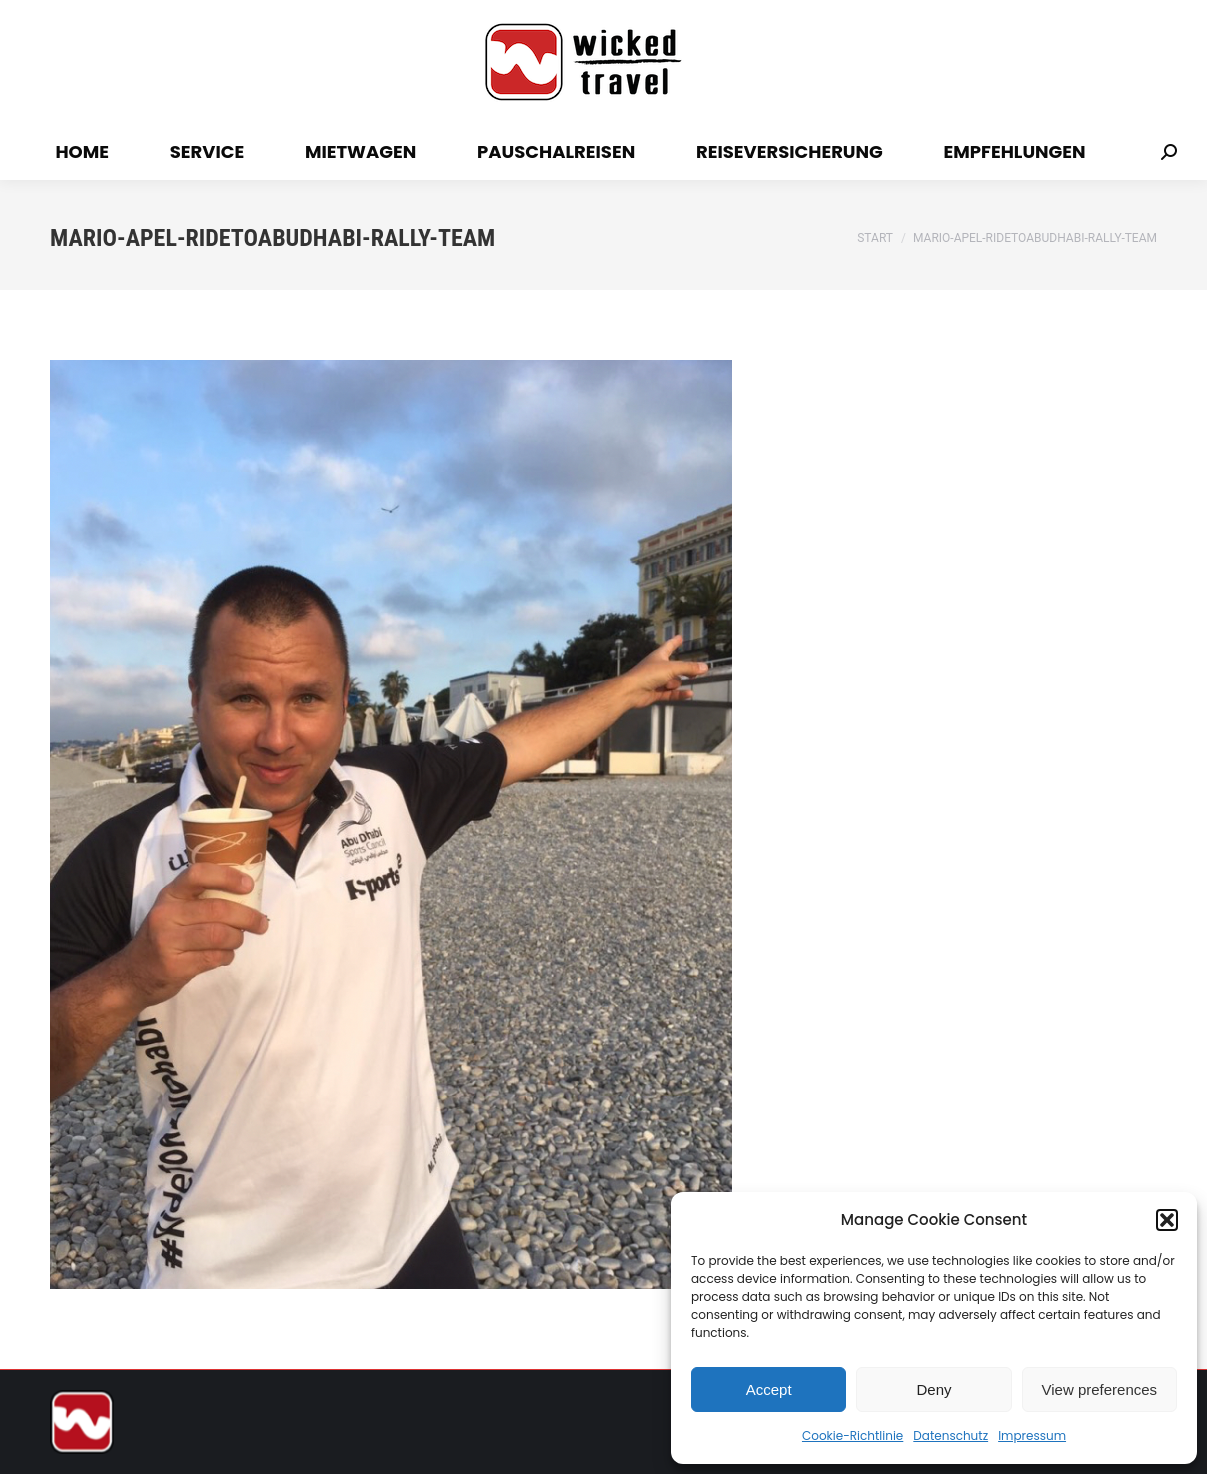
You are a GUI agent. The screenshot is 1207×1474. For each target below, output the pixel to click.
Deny (933, 1389)
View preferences (1100, 1389)
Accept (769, 1389)
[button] (1167, 1220)
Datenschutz (950, 1435)
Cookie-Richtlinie (852, 1435)
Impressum (1032, 1435)
